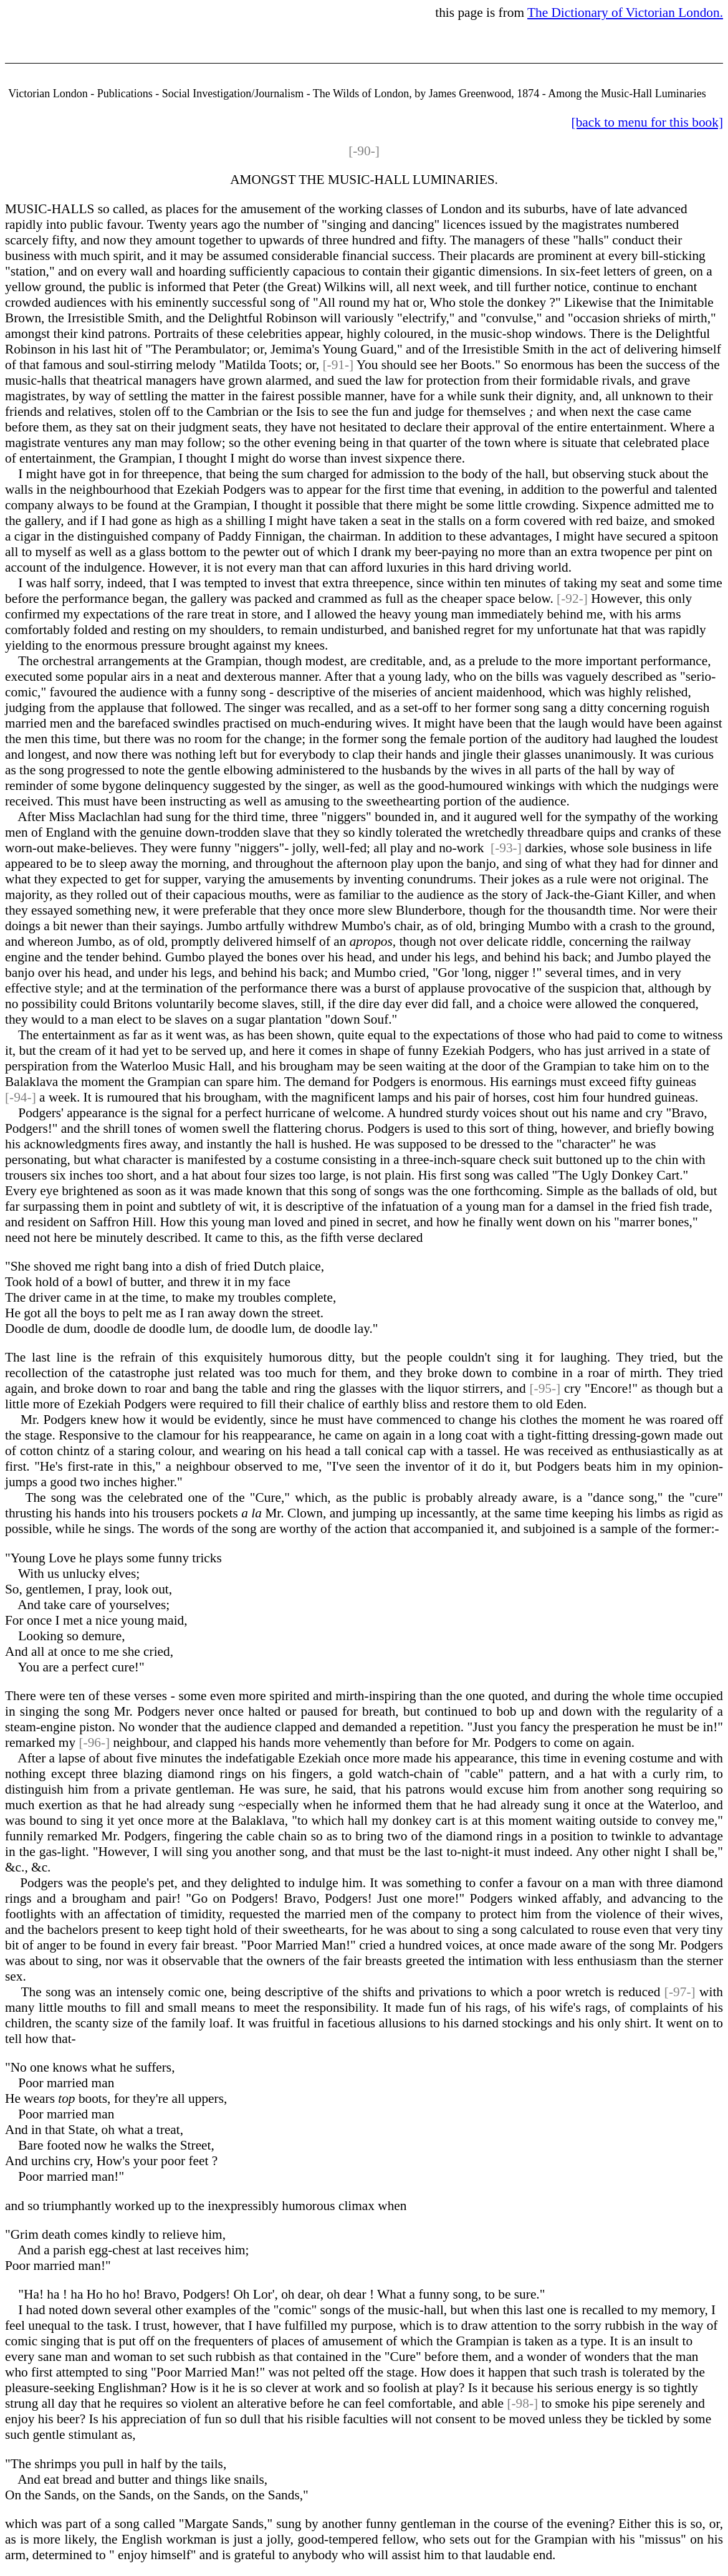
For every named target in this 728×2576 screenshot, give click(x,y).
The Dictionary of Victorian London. (625, 12)
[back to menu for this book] (647, 122)
